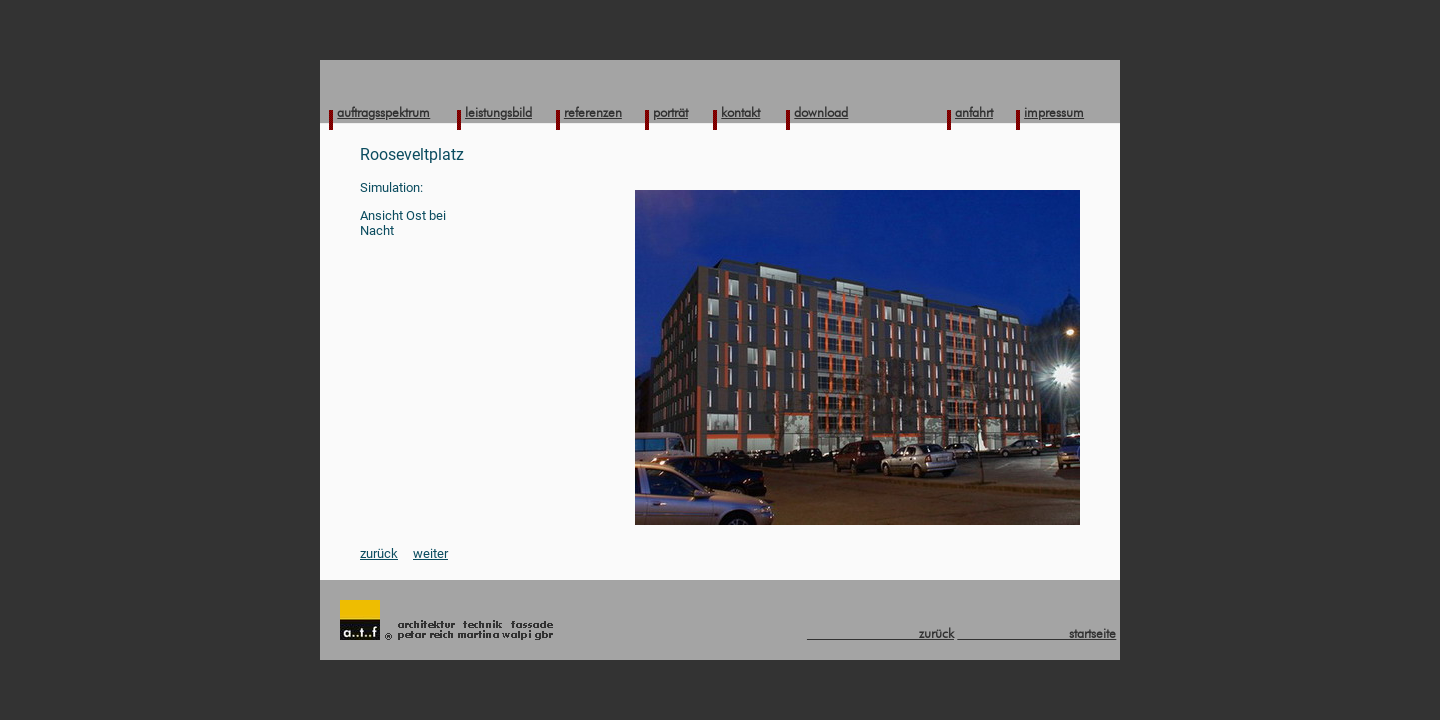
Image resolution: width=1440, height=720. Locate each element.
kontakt (740, 112)
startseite (1036, 633)
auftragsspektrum (383, 112)
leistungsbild (498, 112)
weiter (430, 553)
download (821, 112)
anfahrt (974, 112)
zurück (379, 553)
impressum (1054, 112)
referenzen (593, 112)
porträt (670, 112)
